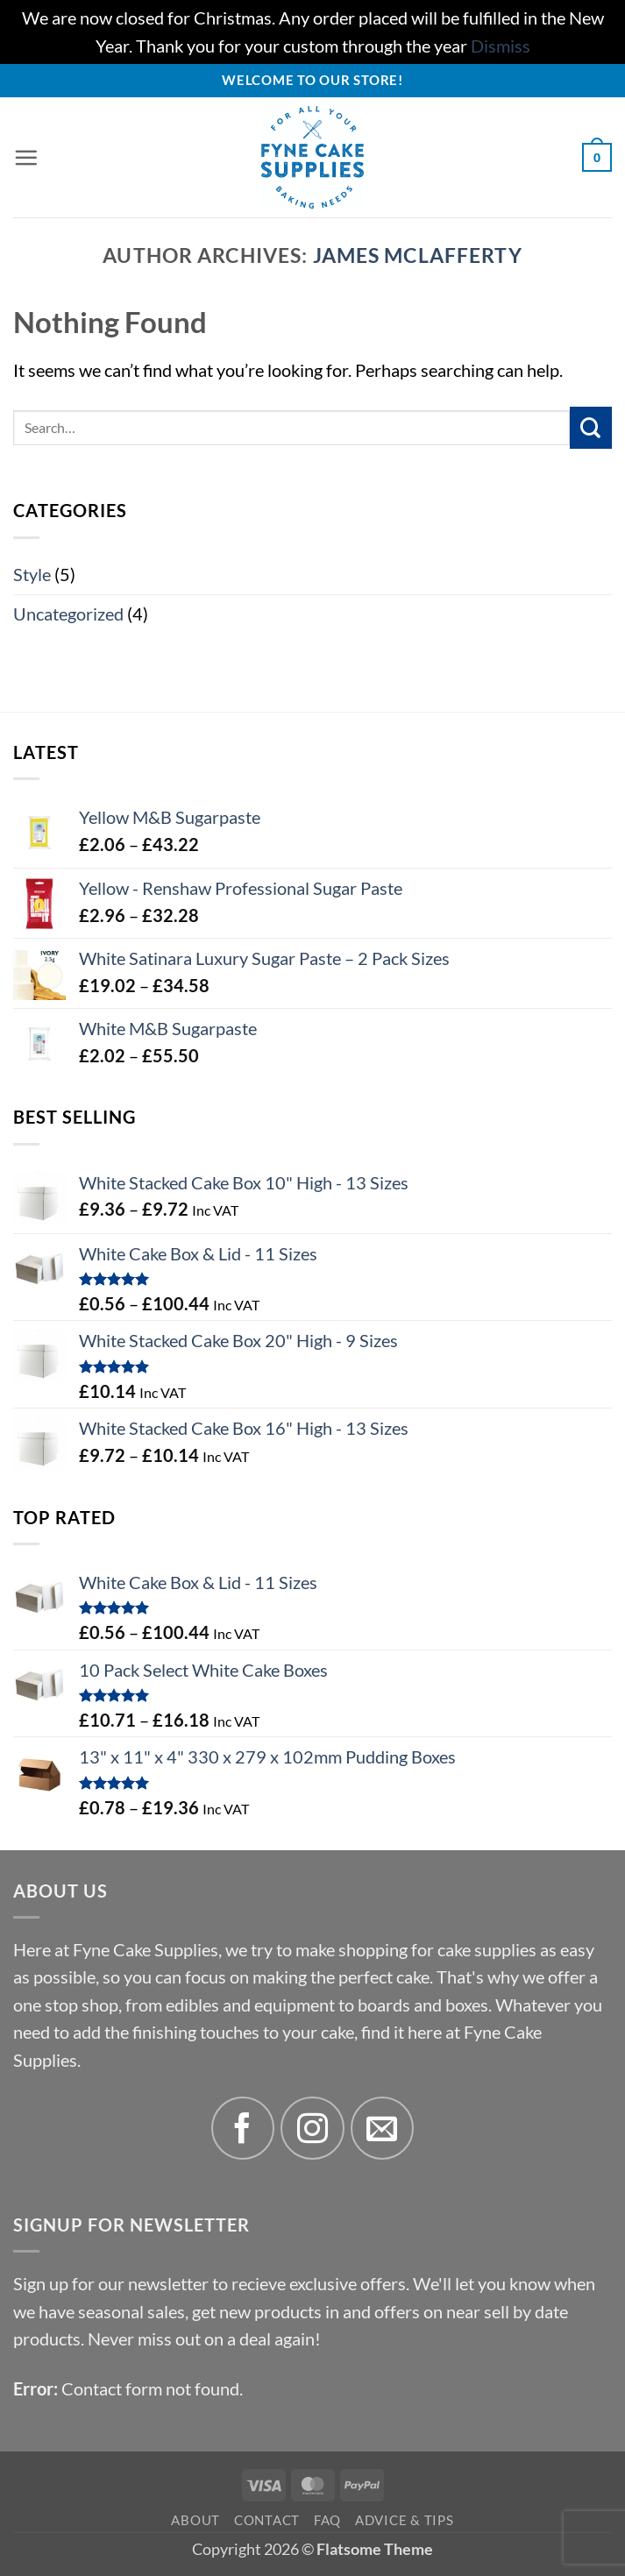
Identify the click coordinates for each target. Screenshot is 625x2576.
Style (32, 574)
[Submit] (591, 428)
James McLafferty (417, 255)
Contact (267, 2520)
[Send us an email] (383, 2129)
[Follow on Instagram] (312, 2129)
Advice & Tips (404, 2520)
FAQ (327, 2520)
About (195, 2520)
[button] (26, 157)
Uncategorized (68, 614)
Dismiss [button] (500, 46)
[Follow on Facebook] (243, 2129)
